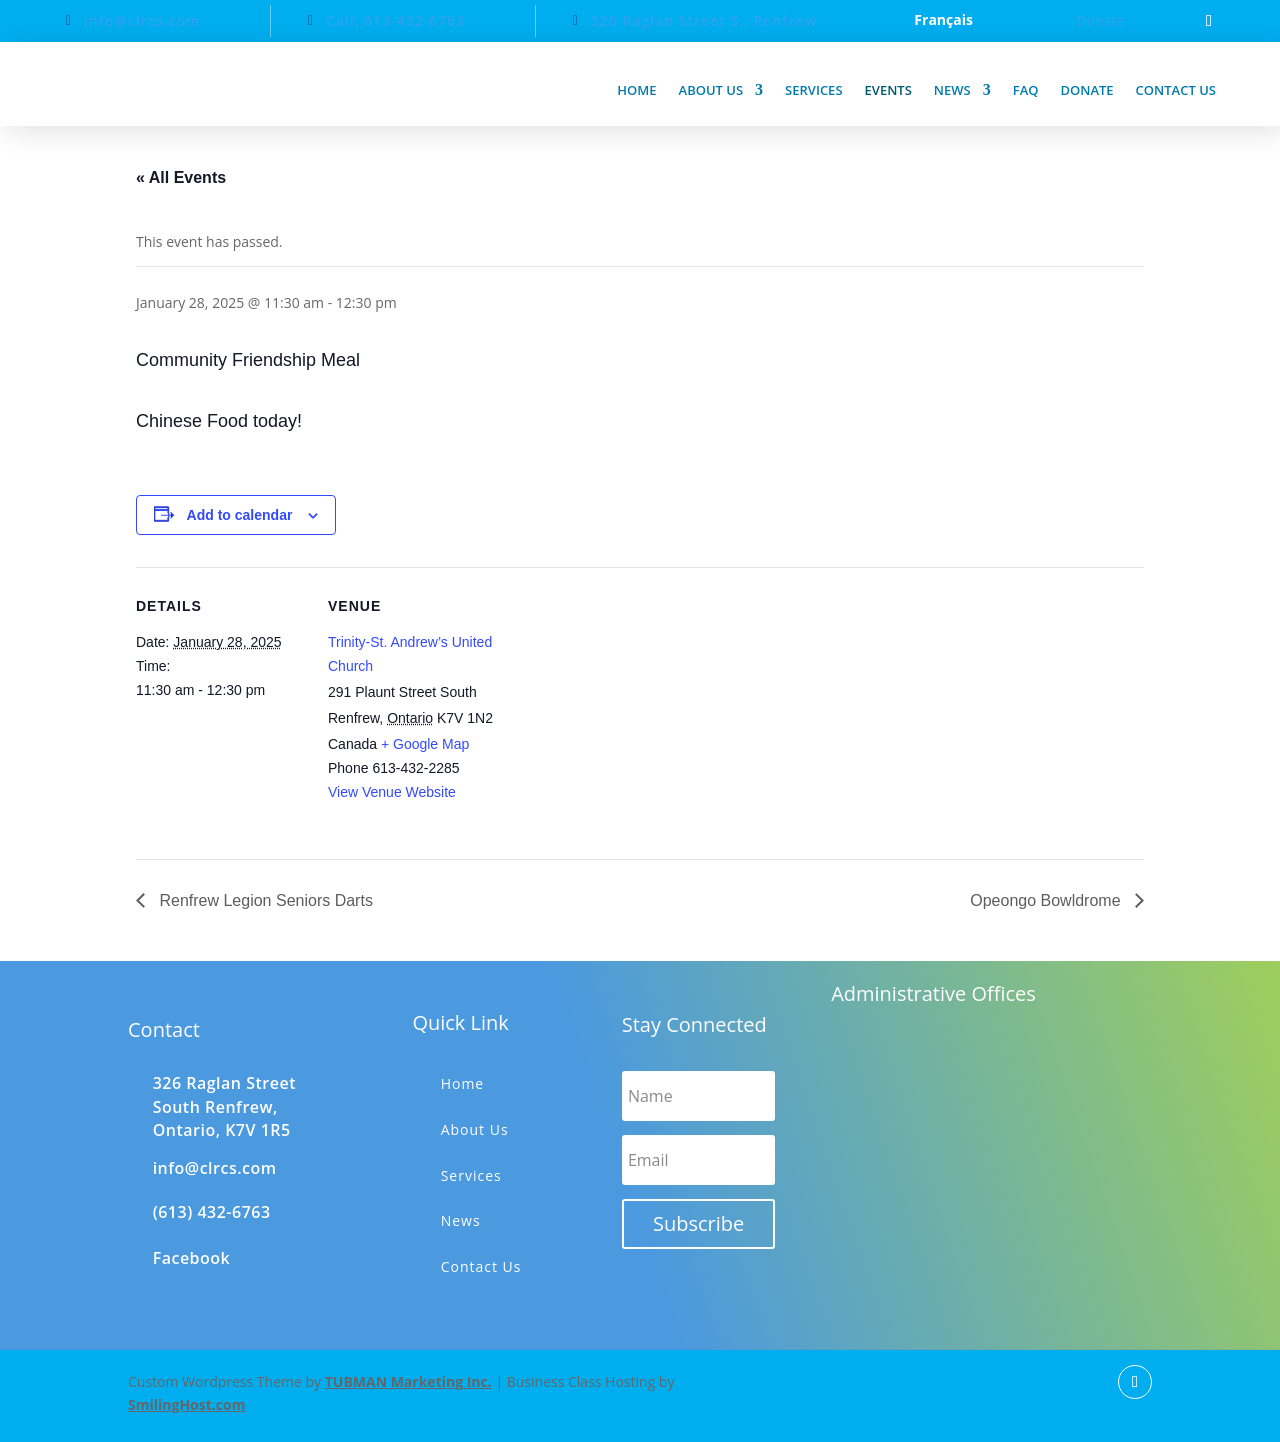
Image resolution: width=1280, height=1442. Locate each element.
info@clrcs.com (142, 20)
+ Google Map (425, 744)
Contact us (1176, 90)
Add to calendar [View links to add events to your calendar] (240, 515)
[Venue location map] (625, 705)
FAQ (1026, 90)
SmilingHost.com (186, 1404)
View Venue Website (392, 792)
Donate (1101, 20)
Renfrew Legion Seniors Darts (264, 900)
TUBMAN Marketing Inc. (408, 1381)
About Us (475, 1129)
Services (813, 90)
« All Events (181, 177)
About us (711, 90)
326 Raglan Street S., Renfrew (704, 20)
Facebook (192, 1258)
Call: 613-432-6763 (395, 20)
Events (888, 90)
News (952, 90)
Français (943, 21)
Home (636, 90)
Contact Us (481, 1266)
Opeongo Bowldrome (1047, 900)
